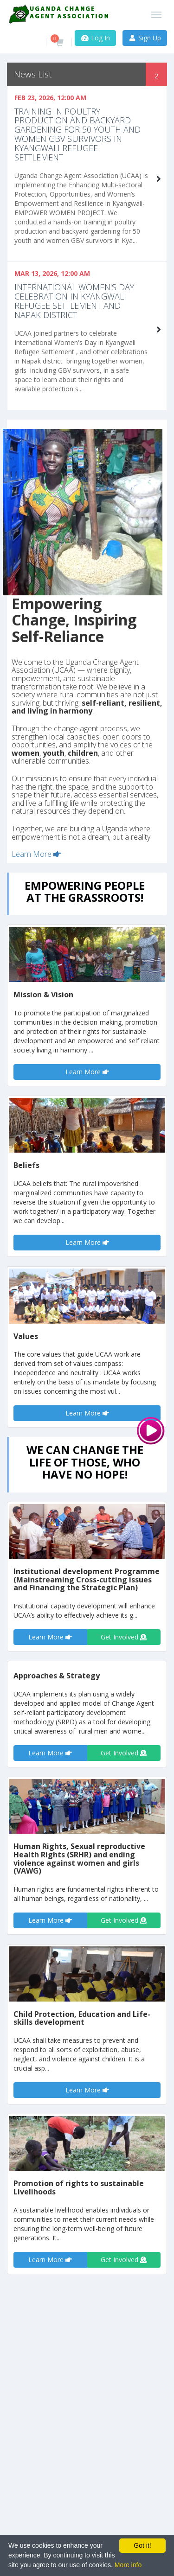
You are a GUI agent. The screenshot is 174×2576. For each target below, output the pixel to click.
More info (128, 2565)
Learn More (36, 854)
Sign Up (145, 37)
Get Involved (124, 1636)
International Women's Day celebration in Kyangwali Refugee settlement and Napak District (74, 300)
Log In (95, 37)
